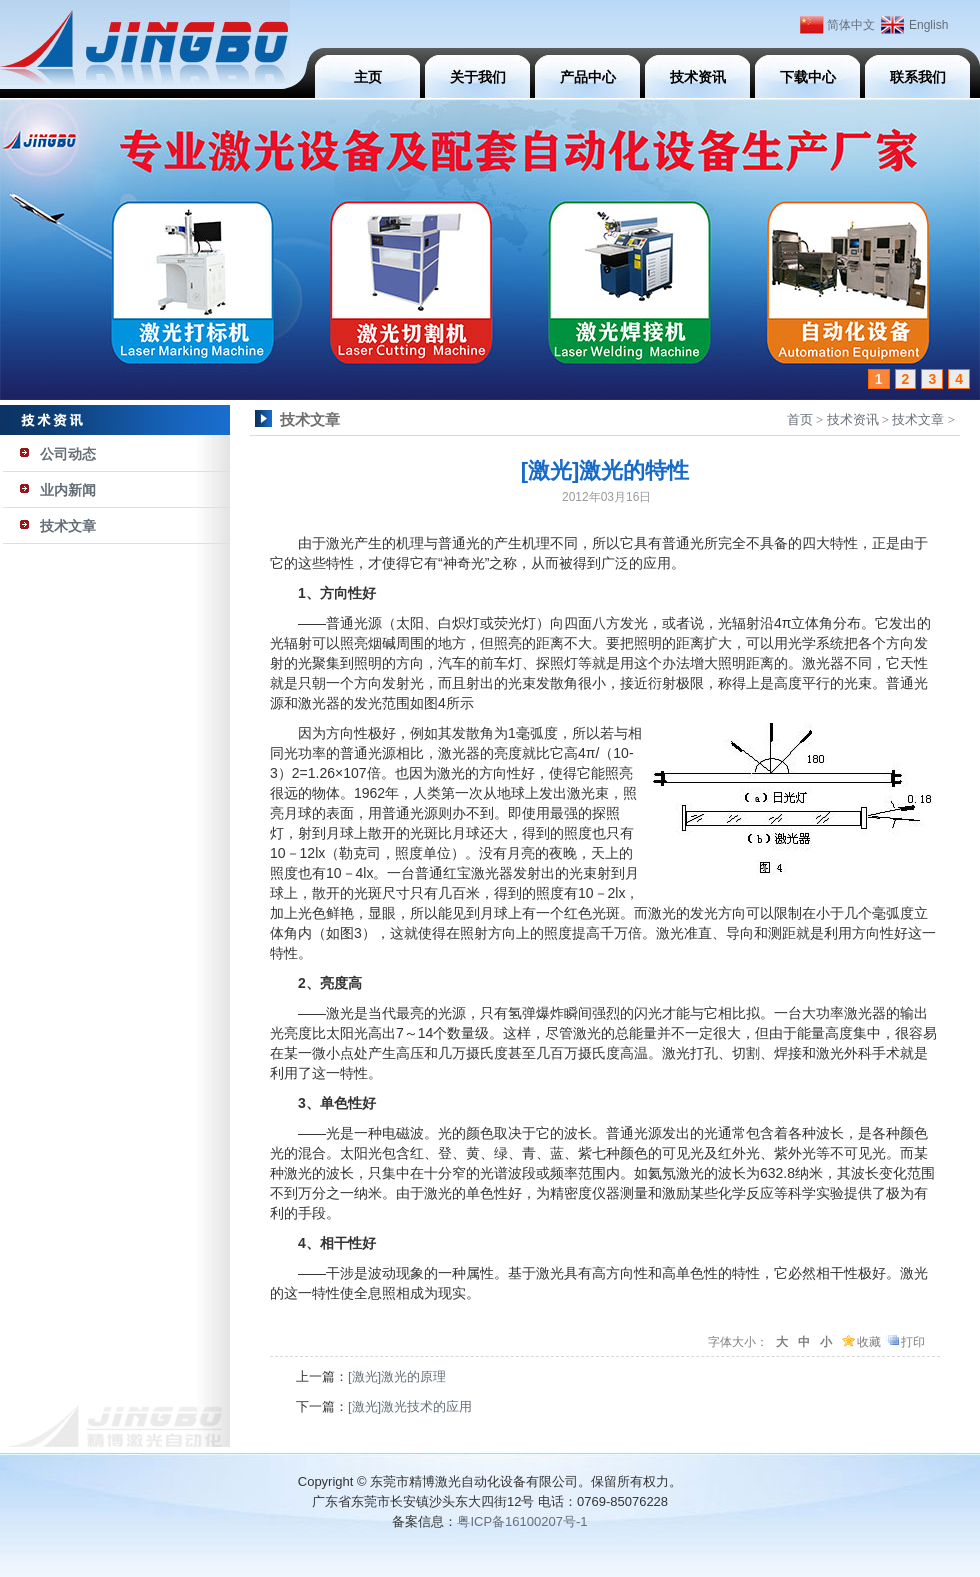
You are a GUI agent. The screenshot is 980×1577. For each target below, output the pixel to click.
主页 (368, 77)
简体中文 (851, 25)
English (928, 25)
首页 (800, 419)
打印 (913, 1342)
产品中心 (588, 77)
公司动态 (68, 454)
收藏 (869, 1342)
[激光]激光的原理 (397, 1376)
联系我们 (918, 77)
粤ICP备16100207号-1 (522, 1521)
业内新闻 (68, 490)
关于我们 (478, 77)
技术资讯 (698, 77)
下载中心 (808, 77)
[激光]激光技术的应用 (410, 1406)
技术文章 (68, 526)
